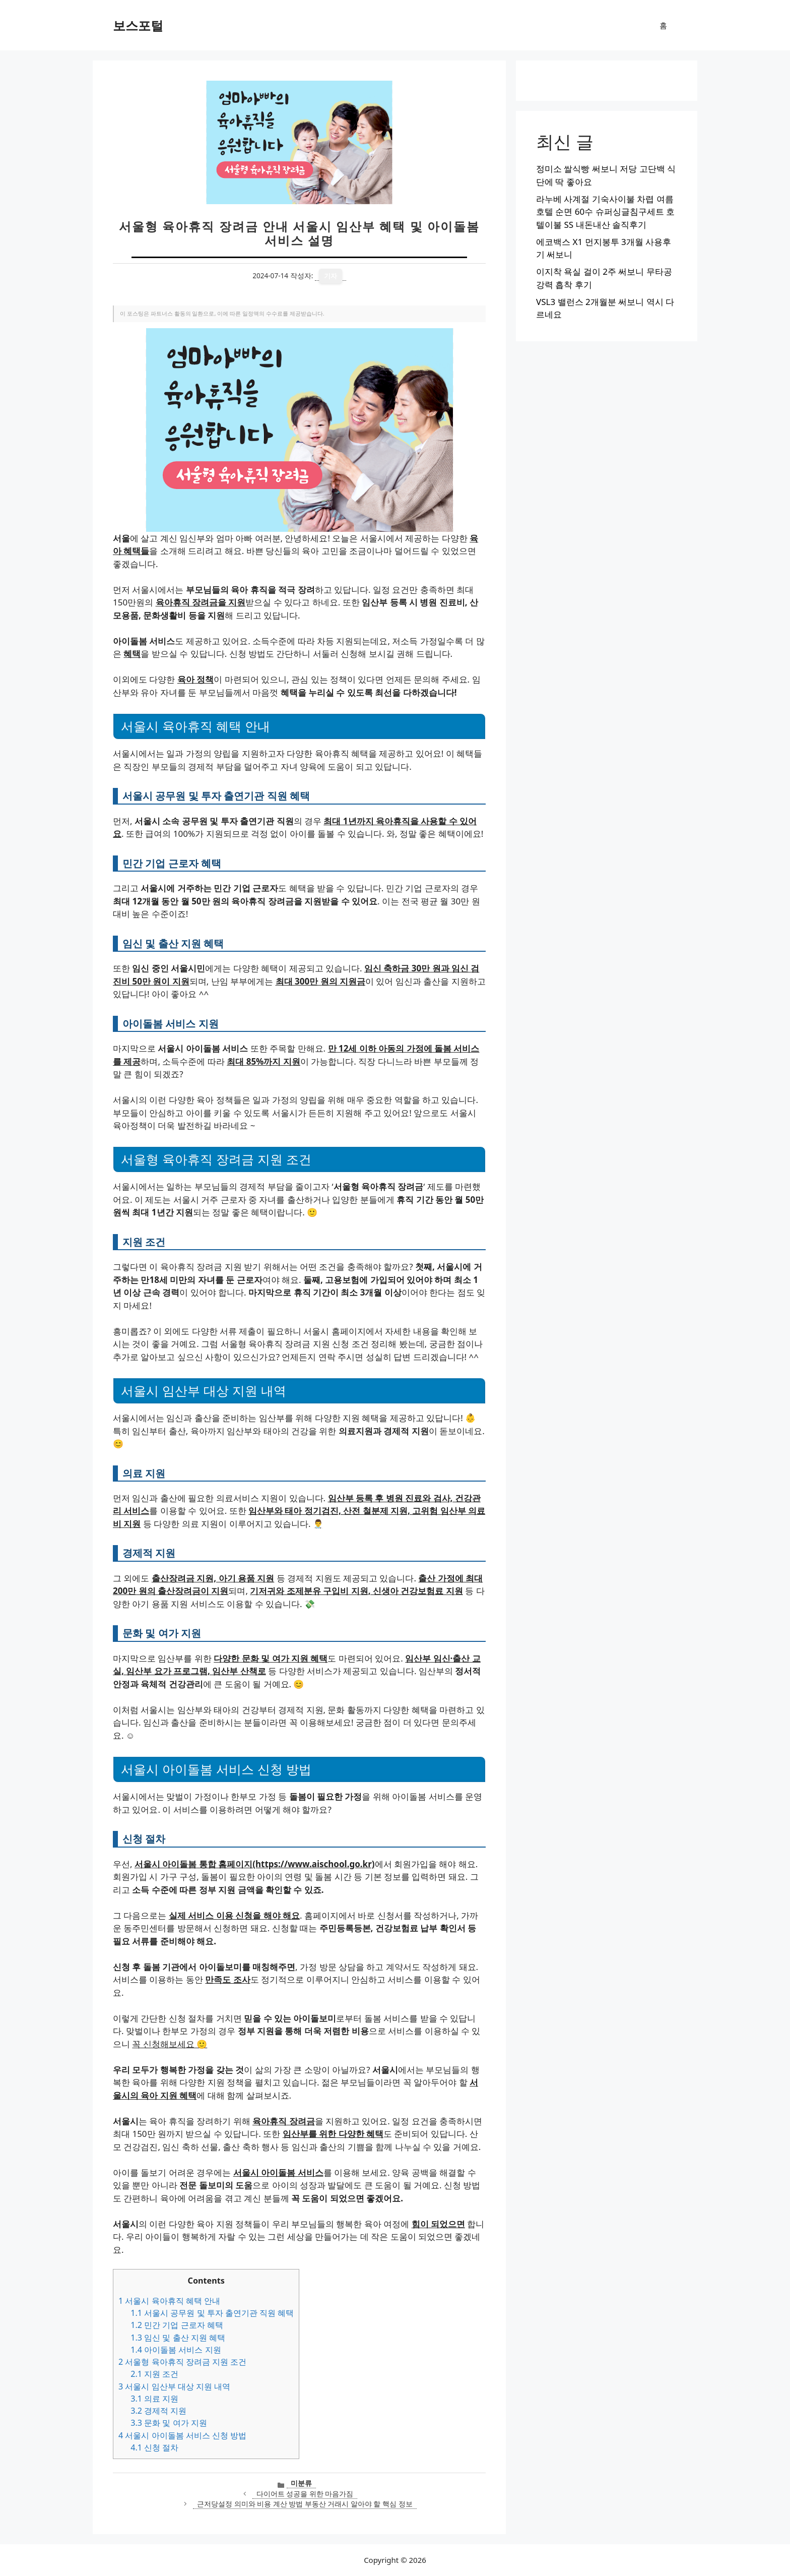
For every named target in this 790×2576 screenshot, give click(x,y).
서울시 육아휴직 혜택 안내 (169, 2300)
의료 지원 (154, 2398)
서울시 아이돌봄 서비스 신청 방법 (182, 2435)
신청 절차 (154, 2447)
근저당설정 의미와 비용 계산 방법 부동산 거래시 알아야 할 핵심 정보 (304, 2503)
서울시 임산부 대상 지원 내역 (174, 2386)
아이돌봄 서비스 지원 (175, 2349)
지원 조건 (154, 2373)
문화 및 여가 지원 (168, 2422)
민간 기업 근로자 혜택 (176, 2324)
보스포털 (138, 25)
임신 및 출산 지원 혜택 (177, 2337)
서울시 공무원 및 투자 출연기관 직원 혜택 (212, 2312)
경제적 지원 (158, 2410)
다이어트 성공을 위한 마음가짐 (305, 2493)
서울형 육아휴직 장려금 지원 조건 (182, 2361)
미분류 (301, 2483)
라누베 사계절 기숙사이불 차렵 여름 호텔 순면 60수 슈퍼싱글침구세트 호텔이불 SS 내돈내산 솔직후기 (605, 211)
